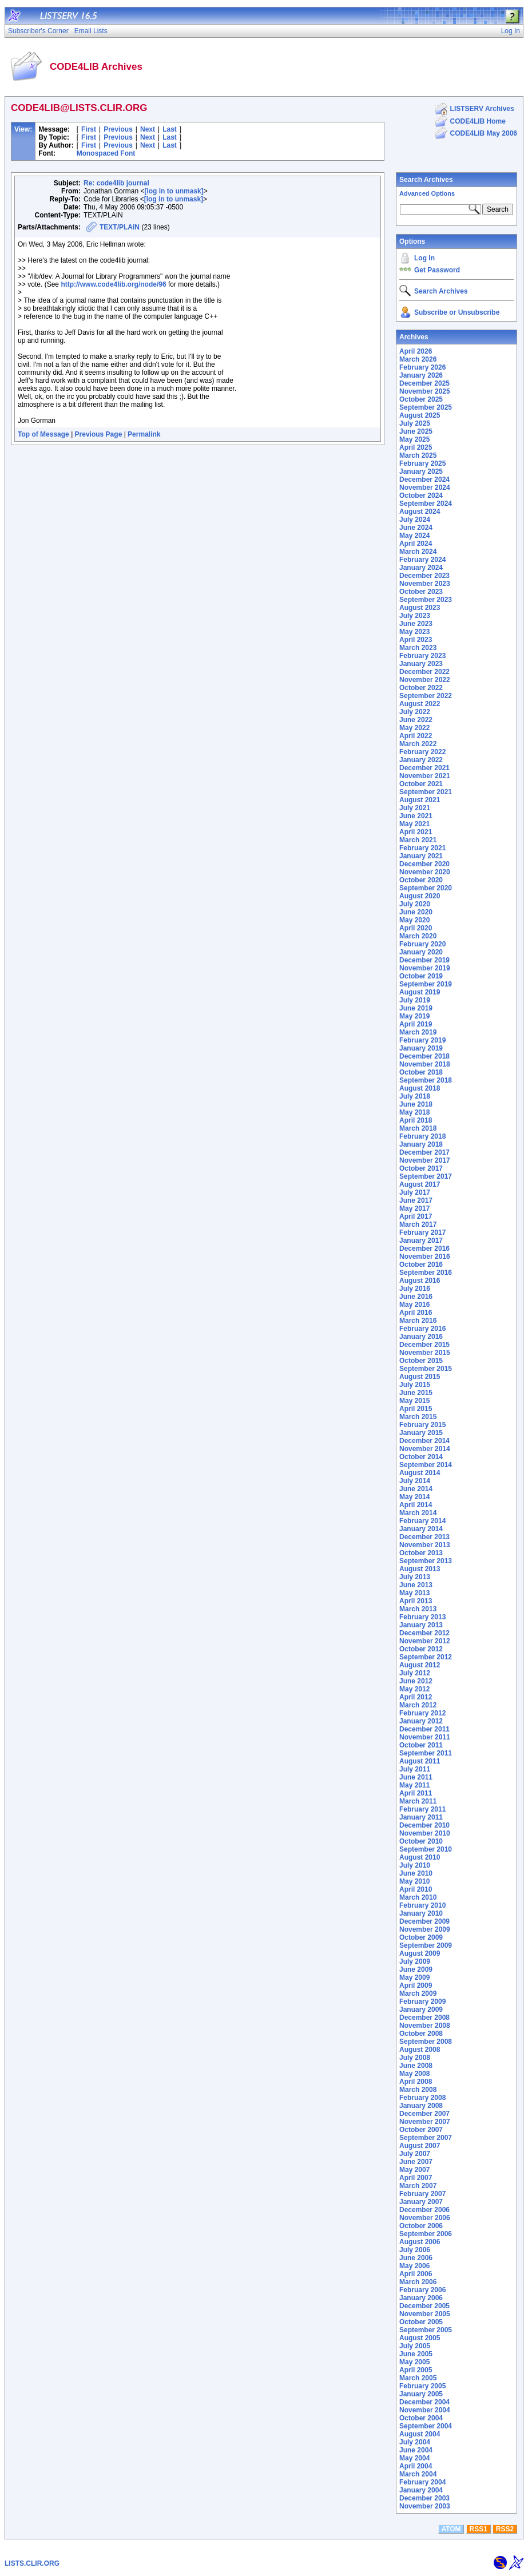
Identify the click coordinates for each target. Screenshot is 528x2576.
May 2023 (414, 632)
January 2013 (421, 1625)
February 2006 (422, 2290)
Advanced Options (427, 193)
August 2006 (419, 2242)
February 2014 (422, 1521)
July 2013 (414, 1577)
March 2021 (417, 840)
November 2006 (424, 2218)
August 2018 (419, 1088)
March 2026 (417, 359)
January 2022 (421, 760)
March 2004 (417, 2474)
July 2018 (414, 1096)
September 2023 (425, 600)
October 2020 (421, 880)
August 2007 (419, 2146)
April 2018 (415, 1120)
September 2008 (425, 2042)
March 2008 (417, 2090)
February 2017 (422, 1232)
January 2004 (421, 2490)
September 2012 (425, 1657)
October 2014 (421, 1457)
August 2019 (419, 992)
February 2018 (422, 1136)
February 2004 (422, 2482)
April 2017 (415, 1216)
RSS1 (478, 2529)
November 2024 (424, 488)
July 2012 (414, 1673)
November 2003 (424, 2506)
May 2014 (414, 1497)
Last (169, 129)
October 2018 (421, 1072)
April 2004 (415, 2466)
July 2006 (414, 2250)
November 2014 (424, 1449)
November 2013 (424, 1545)
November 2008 (424, 2026)
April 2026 (415, 351)
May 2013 (414, 1593)
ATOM (450, 2529)
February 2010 (422, 1905)
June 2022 (415, 720)
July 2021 (414, 808)
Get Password (437, 270)
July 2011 (414, 1769)
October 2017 (421, 1168)
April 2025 (415, 447)
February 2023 (422, 656)
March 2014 (417, 1513)
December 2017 (424, 1152)
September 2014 (425, 1465)
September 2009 (425, 1945)
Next (147, 129)
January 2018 (421, 1144)
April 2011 (415, 1793)
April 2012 (415, 1697)
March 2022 (417, 744)
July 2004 (414, 2442)
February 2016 (422, 1329)
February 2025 (422, 463)
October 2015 (421, 1361)
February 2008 (422, 2098)
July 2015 (414, 1385)
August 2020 (419, 896)
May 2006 (414, 2266)
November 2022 (424, 680)
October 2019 (421, 976)
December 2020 (424, 864)
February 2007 (422, 2194)
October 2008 (421, 2034)
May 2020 (414, 920)
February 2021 (422, 848)
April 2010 (415, 1889)
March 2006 (417, 2282)
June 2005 (415, 2354)
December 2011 (424, 1729)
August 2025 (419, 415)
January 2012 (421, 1721)
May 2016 (414, 1305)
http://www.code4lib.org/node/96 (113, 284)
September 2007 (425, 2138)
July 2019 (414, 1000)
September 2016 (425, 1273)
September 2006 (425, 2234)
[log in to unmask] (173, 191)
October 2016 (421, 1265)
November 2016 (424, 1257)
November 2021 (424, 776)
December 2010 (424, 1825)
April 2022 (415, 736)
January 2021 (421, 856)
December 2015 (424, 1345)
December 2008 (424, 2018)
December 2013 (424, 1537)
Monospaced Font (106, 153)
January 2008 (421, 2106)
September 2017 (425, 1176)
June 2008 (415, 2066)
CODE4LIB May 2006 (483, 133)
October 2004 (421, 2418)
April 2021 (415, 832)
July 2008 (414, 2058)
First (88, 129)
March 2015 (417, 1417)
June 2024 (415, 528)
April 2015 (415, 1409)
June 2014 (415, 1489)
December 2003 (424, 2498)
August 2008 (419, 2050)
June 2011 (415, 1777)
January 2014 (421, 1529)
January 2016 (421, 1337)
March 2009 (417, 1994)
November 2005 (424, 2314)
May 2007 (414, 2170)
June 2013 (415, 1585)
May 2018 (414, 1112)
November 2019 (424, 968)
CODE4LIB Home (478, 121)
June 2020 (415, 912)
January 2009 (421, 2010)
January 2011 (421, 1817)
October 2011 (421, 1745)
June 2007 (415, 2162)
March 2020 (417, 936)
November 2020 (424, 872)
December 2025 (424, 383)
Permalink (144, 434)
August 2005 (419, 2338)
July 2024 (414, 520)
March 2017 (417, 1224)
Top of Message (43, 434)
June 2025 (415, 431)
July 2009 (414, 1961)
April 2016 (415, 1313)
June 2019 (415, 1008)
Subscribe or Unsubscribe (456, 312)
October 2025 (421, 399)
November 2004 (424, 2410)
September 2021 (425, 792)
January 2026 (421, 375)
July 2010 (414, 1865)
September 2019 (425, 984)
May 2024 (414, 536)
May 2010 (414, 1881)
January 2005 (421, 2394)
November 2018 (424, 1064)
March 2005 (417, 2378)
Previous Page (98, 434)
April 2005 (415, 2370)
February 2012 (422, 1713)
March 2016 (417, 1321)
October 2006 (421, 2226)
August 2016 (419, 1281)
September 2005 (425, 2330)
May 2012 (414, 1689)
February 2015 (422, 1425)
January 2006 (421, 2298)
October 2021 (421, 784)
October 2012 (421, 1649)
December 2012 (424, 1633)
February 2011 (422, 1809)
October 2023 (421, 592)
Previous (118, 129)
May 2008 (414, 2074)
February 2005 (422, 2386)
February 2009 (422, 2002)
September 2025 (425, 407)
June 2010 (415, 1873)
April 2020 (415, 928)
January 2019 (421, 1048)
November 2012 (424, 1641)
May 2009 (414, 1977)
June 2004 (415, 2450)
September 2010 (425, 1849)
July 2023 (414, 616)
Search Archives (426, 180)
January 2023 (421, 664)
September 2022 (425, 696)
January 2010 (421, 1913)
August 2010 (419, 1857)
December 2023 (424, 576)
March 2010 (417, 1897)
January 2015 (421, 1433)
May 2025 (414, 439)
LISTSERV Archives (482, 109)
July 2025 (414, 423)
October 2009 (421, 1937)
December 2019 (424, 960)
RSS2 (505, 2529)
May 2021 (414, 824)
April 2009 (415, 1985)
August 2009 (419, 1953)
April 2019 (415, 1024)
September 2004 (425, 2426)
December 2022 (424, 672)
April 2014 (415, 1505)
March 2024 (417, 552)
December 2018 (424, 1056)
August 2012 (419, 1665)
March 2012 (417, 1705)
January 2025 (421, 471)
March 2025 (417, 455)
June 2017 (415, 1200)
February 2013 (422, 1617)
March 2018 (417, 1128)
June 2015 (415, 1393)
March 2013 (417, 1609)
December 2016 (424, 1249)
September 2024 (425, 504)
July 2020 (414, 904)
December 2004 (424, 2402)
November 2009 (424, 1929)
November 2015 (424, 1353)
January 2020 (421, 952)
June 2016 (415, 1297)
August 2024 (419, 512)
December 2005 (424, 2306)
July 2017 (414, 1192)
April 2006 (415, 2274)
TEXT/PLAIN (120, 227)
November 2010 (424, 1833)
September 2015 (425, 1369)
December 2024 (424, 479)
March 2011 (417, 1801)
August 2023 (419, 608)
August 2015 (419, 1377)
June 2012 (415, 1681)
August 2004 (419, 2434)
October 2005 (421, 2322)
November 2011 (424, 1737)
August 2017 (419, 1184)
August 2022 (419, 704)
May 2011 (414, 1785)
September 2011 (425, 1753)
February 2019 (422, 1040)
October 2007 (421, 2130)
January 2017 (421, 1241)
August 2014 (419, 1473)
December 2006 (424, 2210)
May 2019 (414, 1016)
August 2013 (419, 1569)
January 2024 (421, 568)
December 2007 (424, 2114)
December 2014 (424, 1441)
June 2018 (415, 1104)
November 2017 (424, 1160)
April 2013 (415, 1601)
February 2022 (422, 752)
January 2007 (421, 2202)
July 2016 (414, 1289)
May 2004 (414, 2458)
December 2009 (424, 1921)
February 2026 (422, 367)
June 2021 (415, 816)
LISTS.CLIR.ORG (32, 2563)
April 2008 (415, 2082)
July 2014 (414, 1481)
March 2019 (417, 1032)
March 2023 (417, 648)
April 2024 (415, 544)
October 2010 (421, 1841)
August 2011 (419, 1761)
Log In (424, 258)
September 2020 (425, 888)
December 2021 (424, 768)
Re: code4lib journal (116, 183)
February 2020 (422, 944)
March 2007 (417, 2186)
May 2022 (414, 728)
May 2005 (414, 2362)
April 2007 (415, 2178)
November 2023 (424, 584)
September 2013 (425, 1561)
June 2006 (415, 2258)
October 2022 (421, 688)
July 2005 (414, 2346)
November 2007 (424, 2122)
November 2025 (424, 391)
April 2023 (415, 640)
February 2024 (422, 560)
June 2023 (415, 624)
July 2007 (414, 2154)
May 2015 (414, 1401)
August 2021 (419, 800)
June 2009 (415, 1969)
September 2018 (425, 1080)
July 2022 (414, 712)
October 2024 (421, 496)
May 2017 (414, 1208)
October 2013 (421, 1553)
